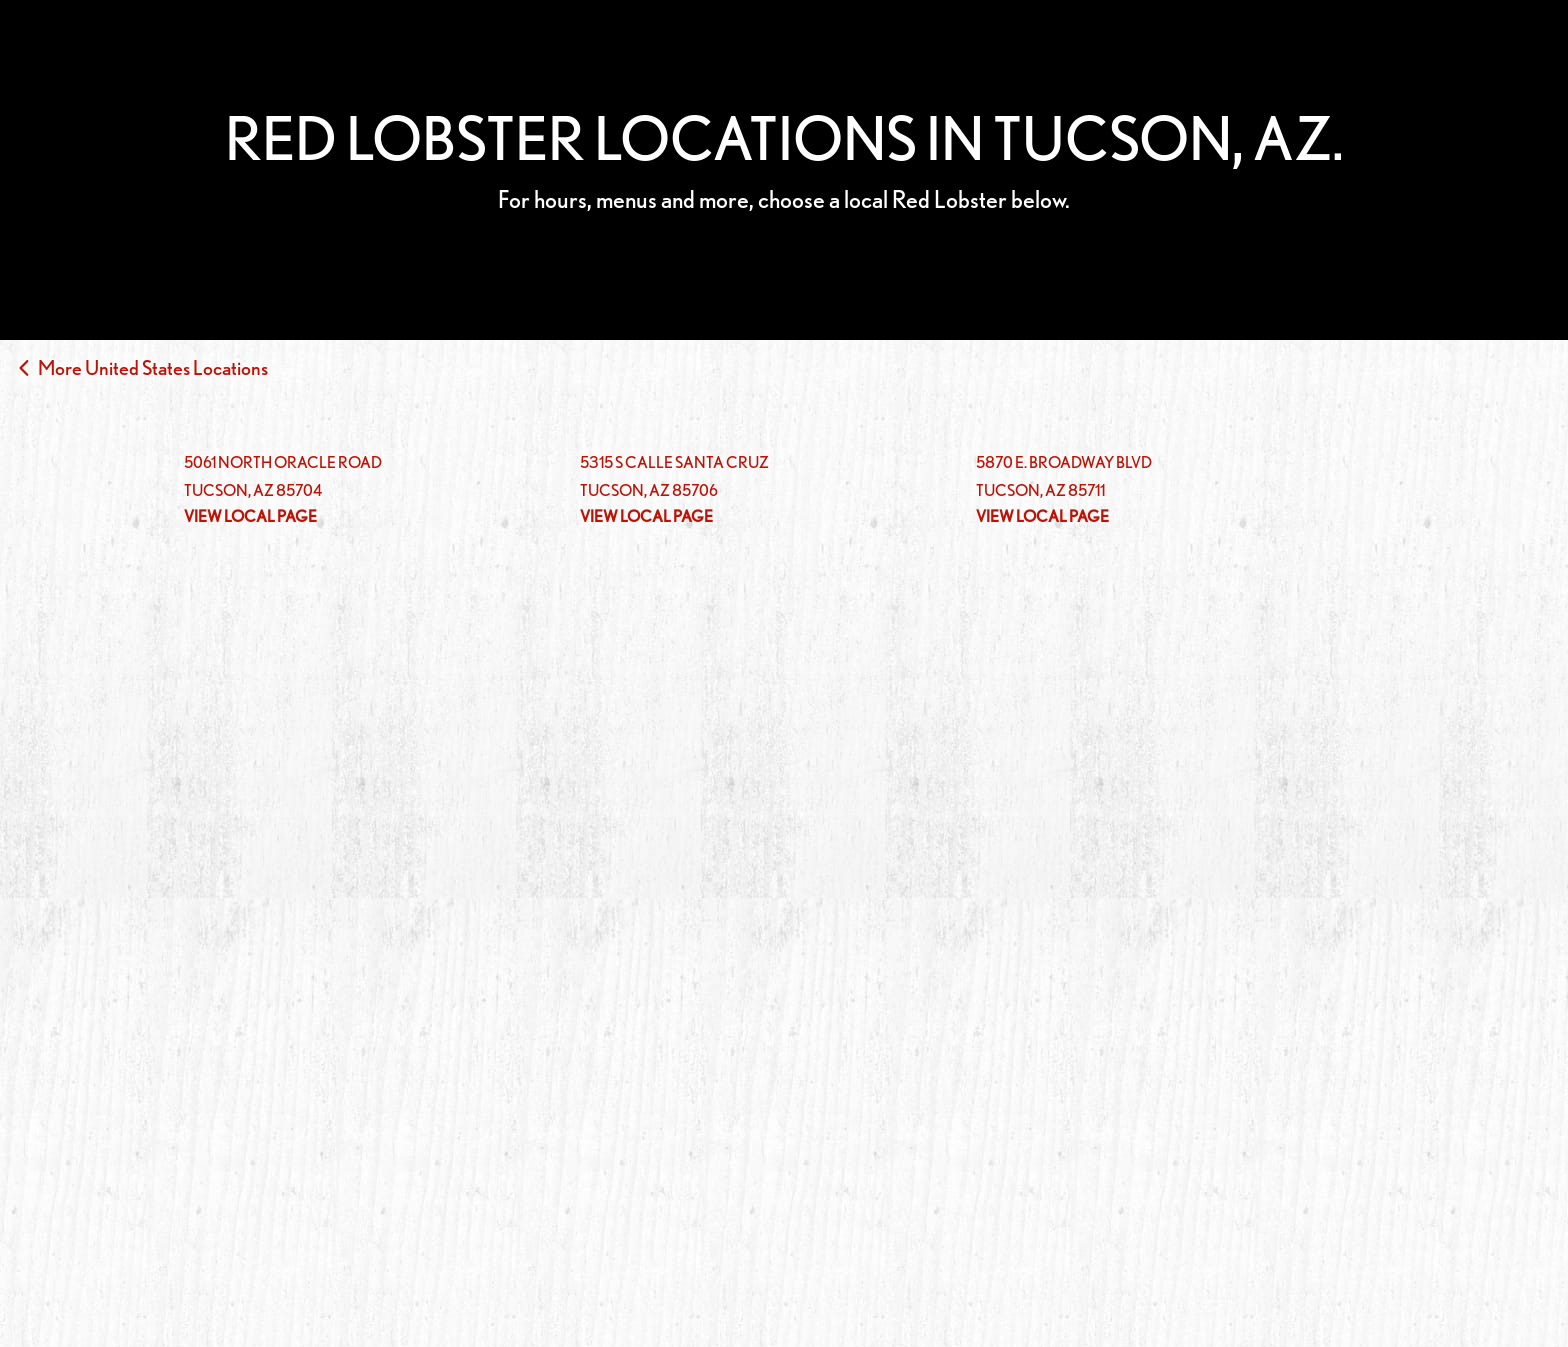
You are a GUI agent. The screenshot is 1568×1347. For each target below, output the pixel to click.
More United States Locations (153, 368)
